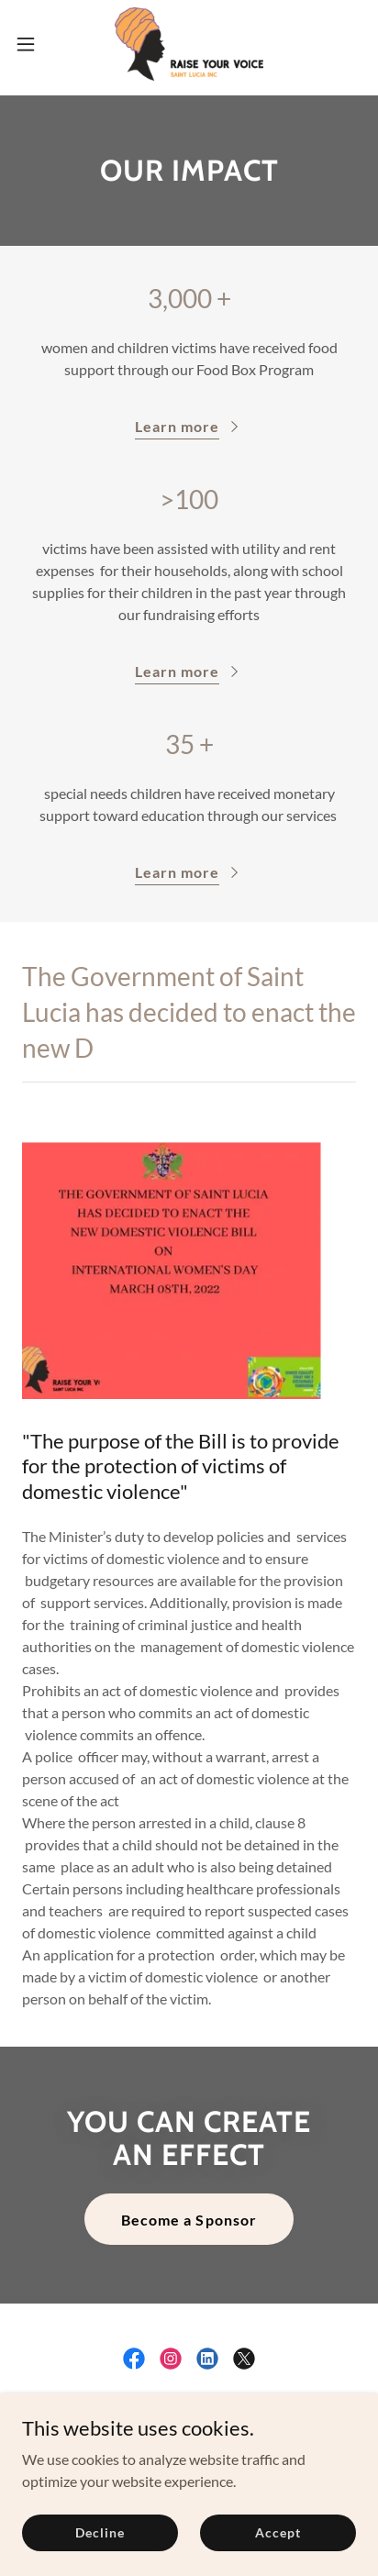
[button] (34, 44)
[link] (189, 44)
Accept (277, 2532)
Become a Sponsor (188, 2219)
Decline (99, 2532)
